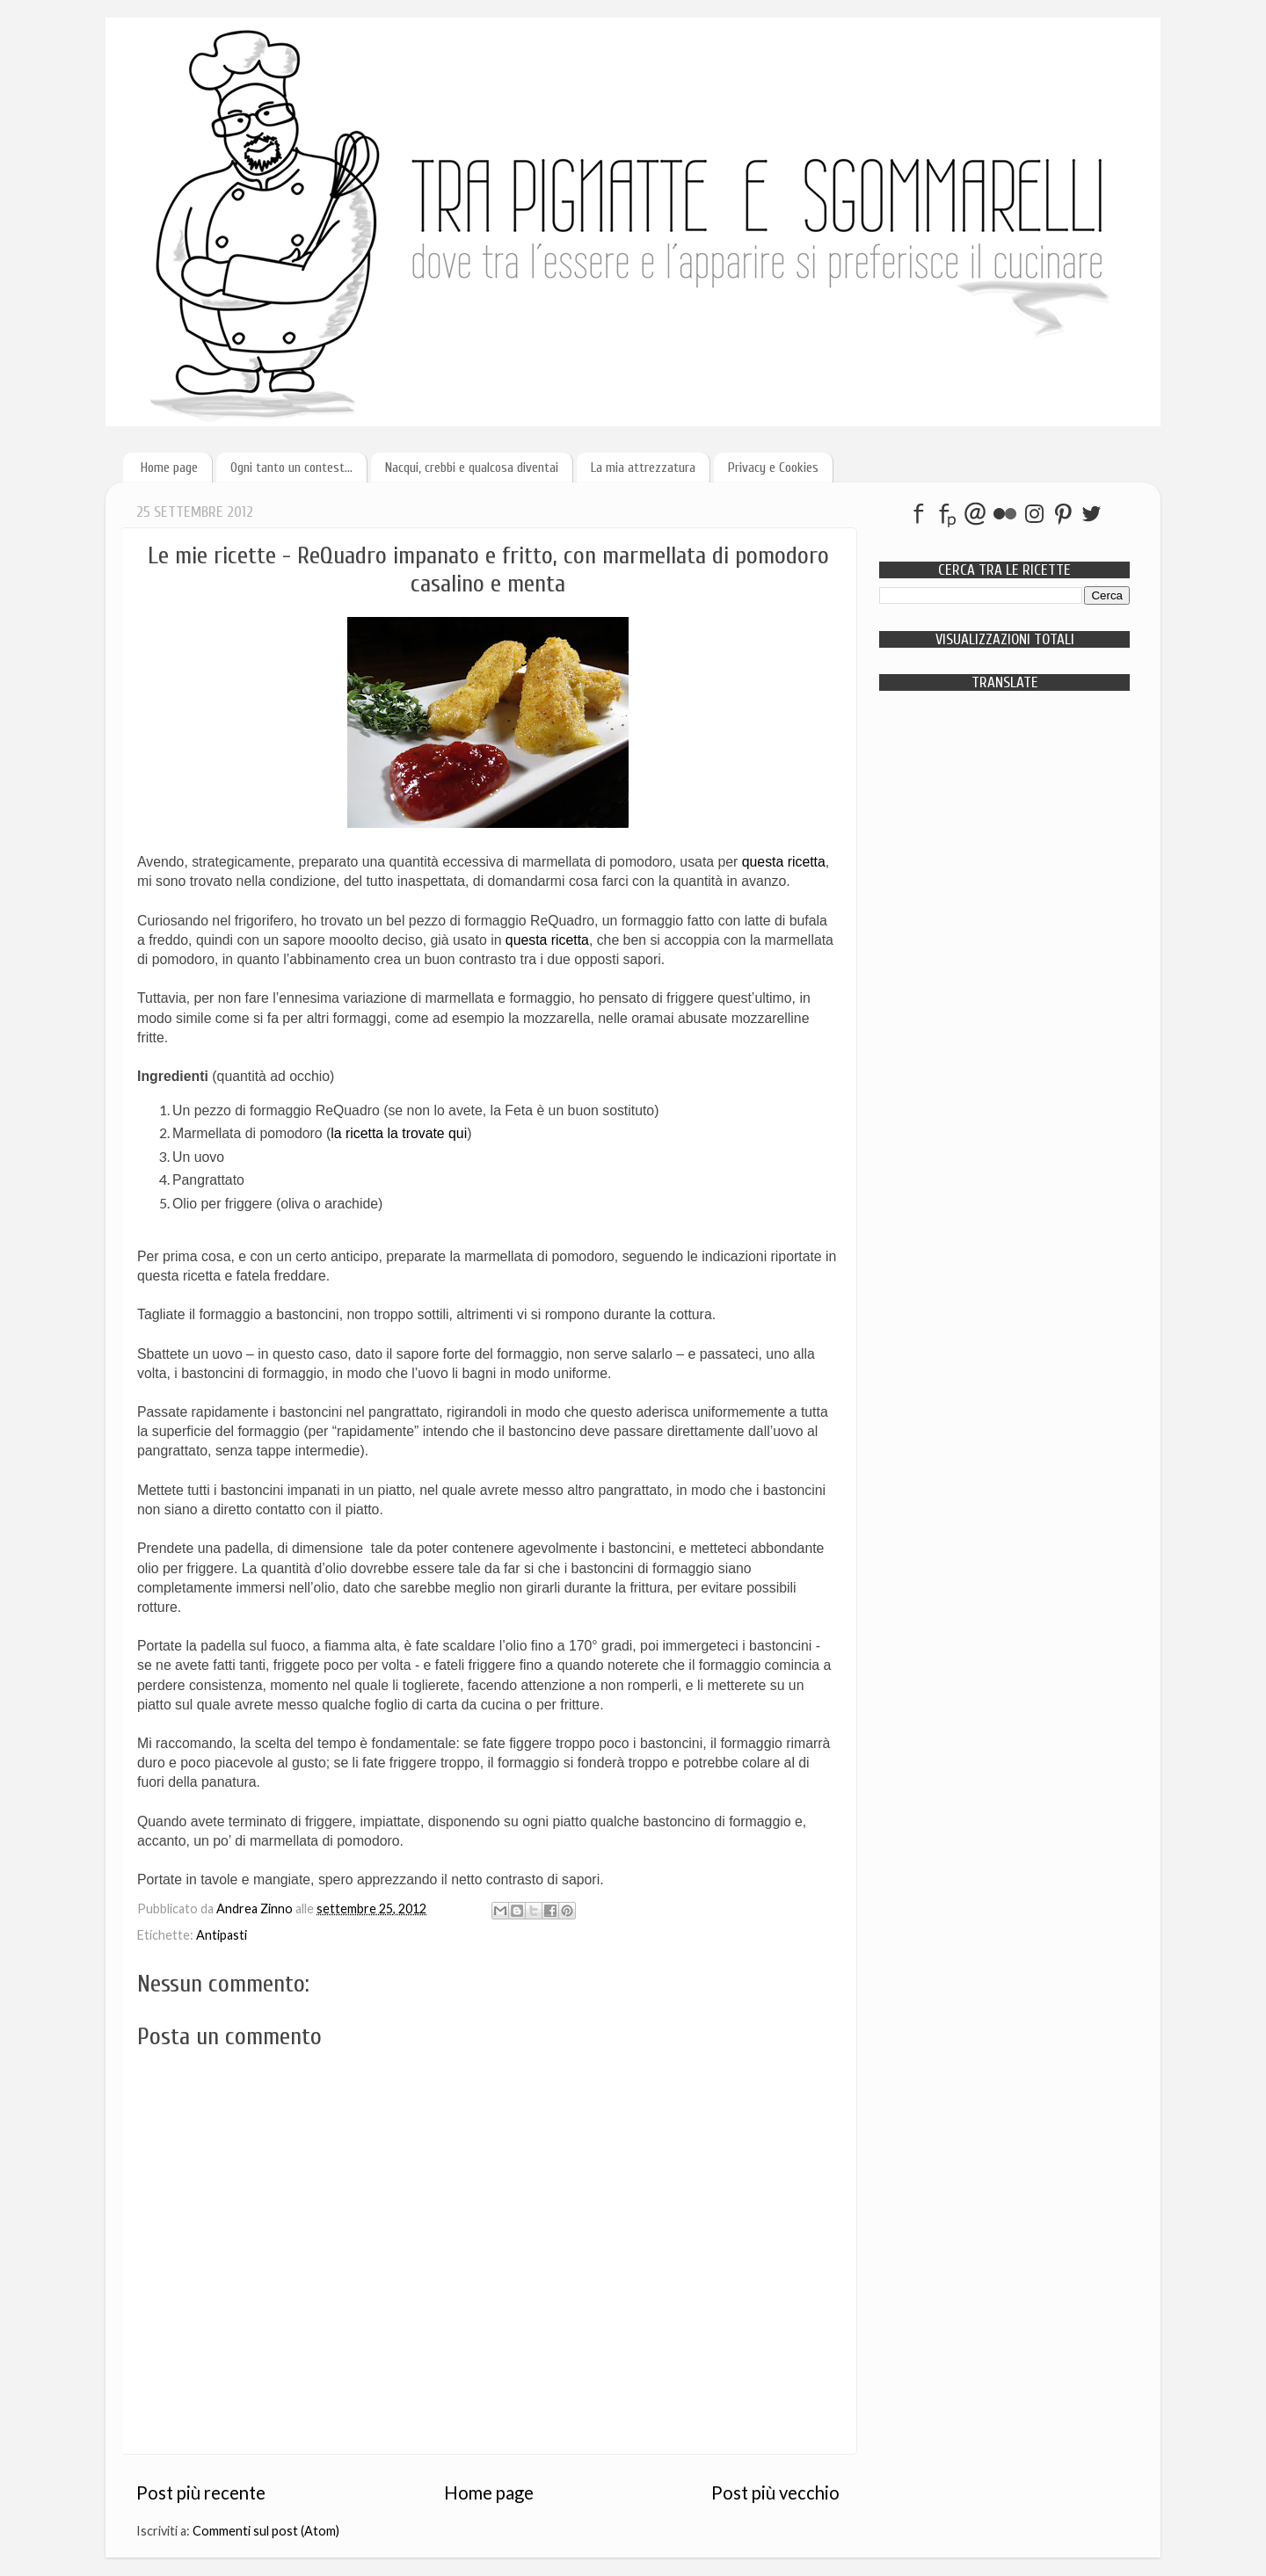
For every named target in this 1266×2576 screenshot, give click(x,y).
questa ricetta (784, 861)
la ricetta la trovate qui (399, 1133)
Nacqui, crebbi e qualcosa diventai (471, 467)
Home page (169, 467)
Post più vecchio (775, 2492)
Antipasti (221, 1934)
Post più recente (201, 2492)
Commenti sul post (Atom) (266, 2530)
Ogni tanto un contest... (291, 467)
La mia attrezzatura (643, 467)
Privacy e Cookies (773, 467)
